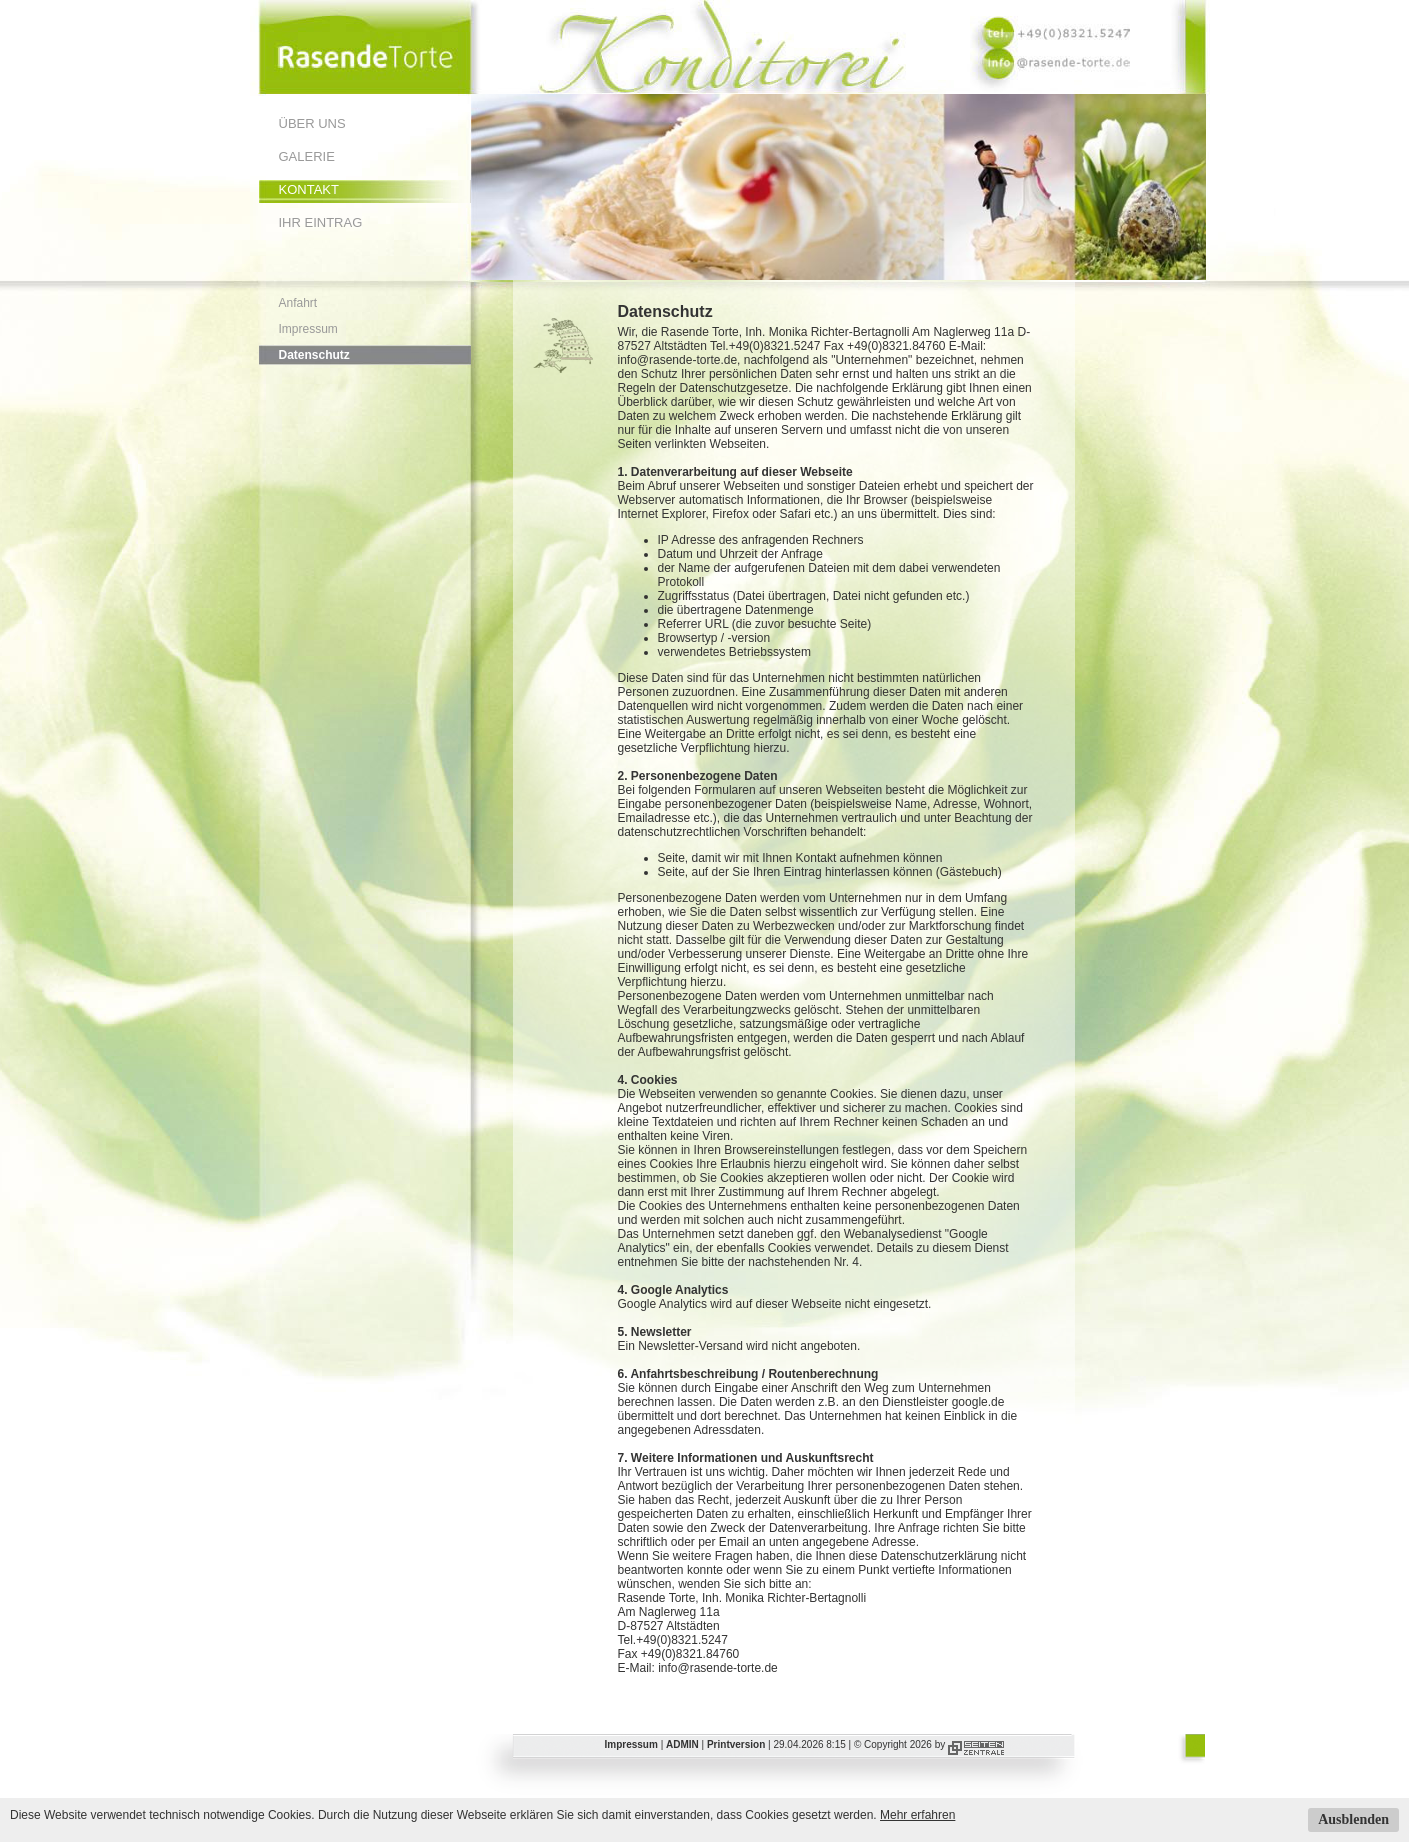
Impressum (308, 329)
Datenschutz (314, 355)
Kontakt (309, 189)
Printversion (736, 1744)
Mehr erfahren (917, 1815)
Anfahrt (298, 303)
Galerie (307, 156)
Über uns (312, 123)
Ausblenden (1353, 1819)
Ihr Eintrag (321, 222)
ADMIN (682, 1744)
